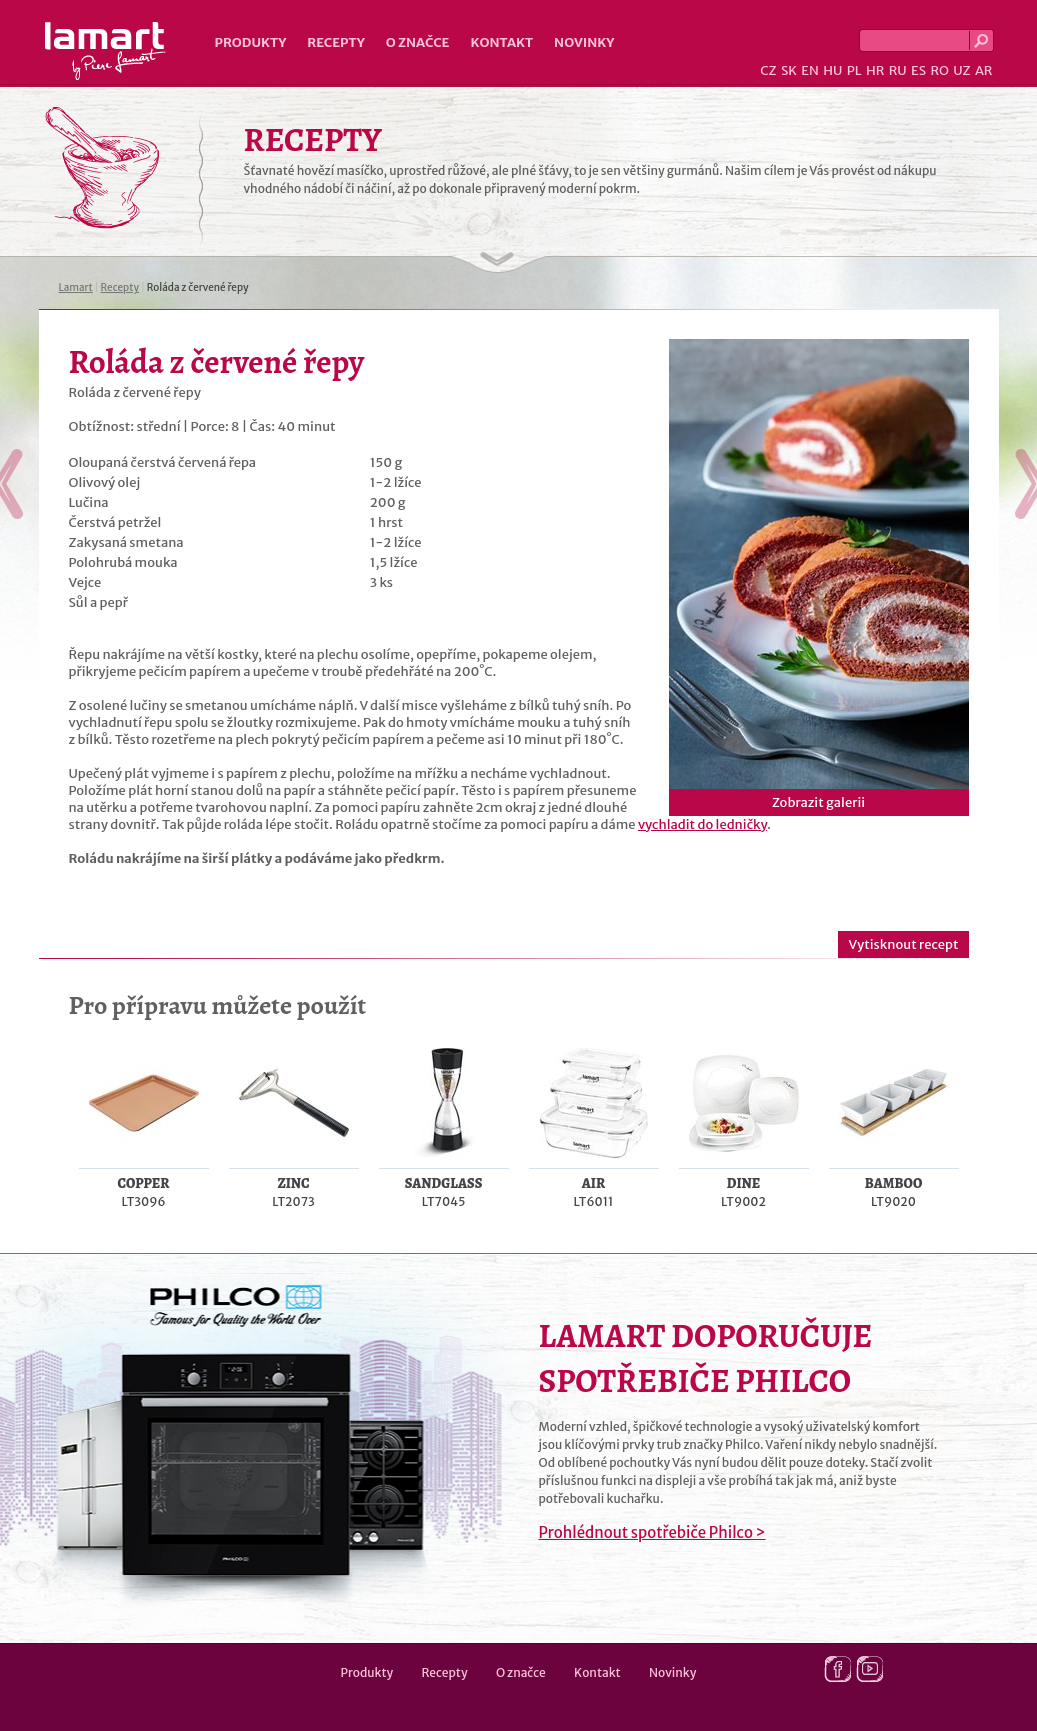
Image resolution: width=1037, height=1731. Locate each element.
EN (810, 70)
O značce (418, 42)
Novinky (584, 42)
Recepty (335, 42)
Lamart (105, 51)
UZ (961, 70)
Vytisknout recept (903, 944)
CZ (768, 70)
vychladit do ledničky (702, 824)
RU (898, 70)
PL (854, 70)
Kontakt (501, 42)
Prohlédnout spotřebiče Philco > (652, 1532)
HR (875, 70)
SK (789, 70)
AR (984, 70)
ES (918, 70)
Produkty (251, 42)
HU (832, 70)
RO (939, 70)
